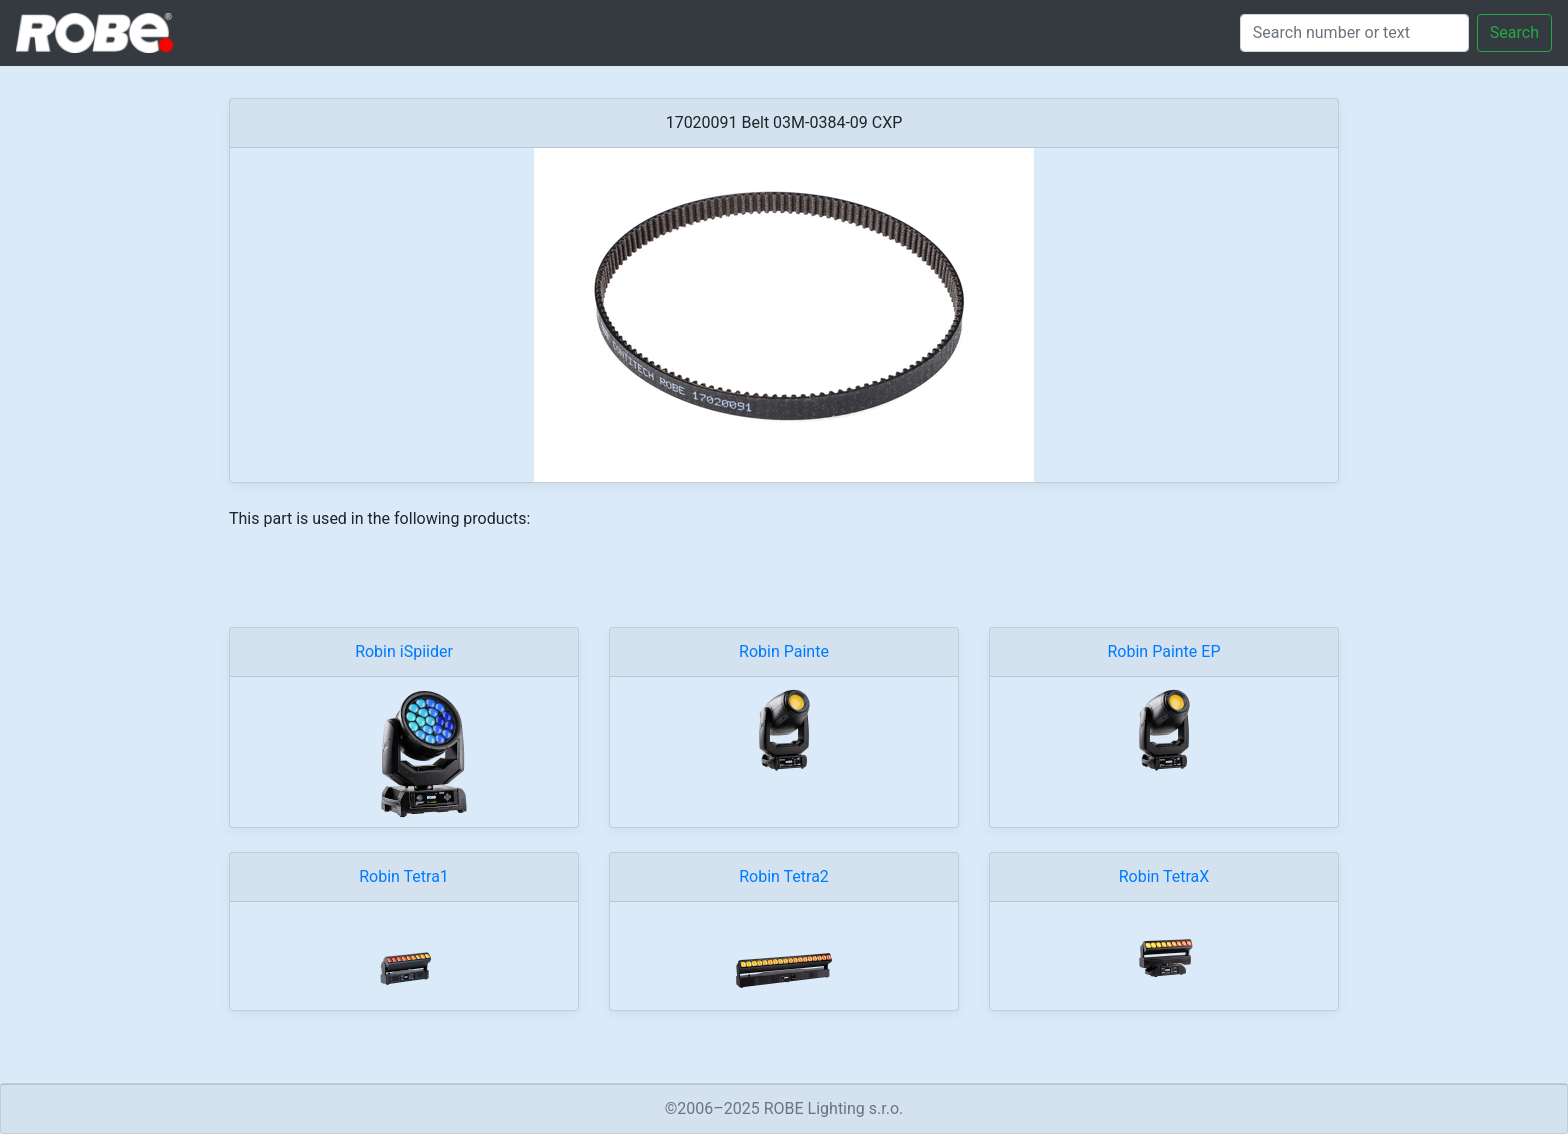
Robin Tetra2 (784, 876)
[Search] (1354, 33)
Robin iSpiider (404, 651)
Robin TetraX (1164, 876)
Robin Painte (784, 651)
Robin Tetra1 (404, 876)
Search (1514, 32)
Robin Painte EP (1164, 651)
